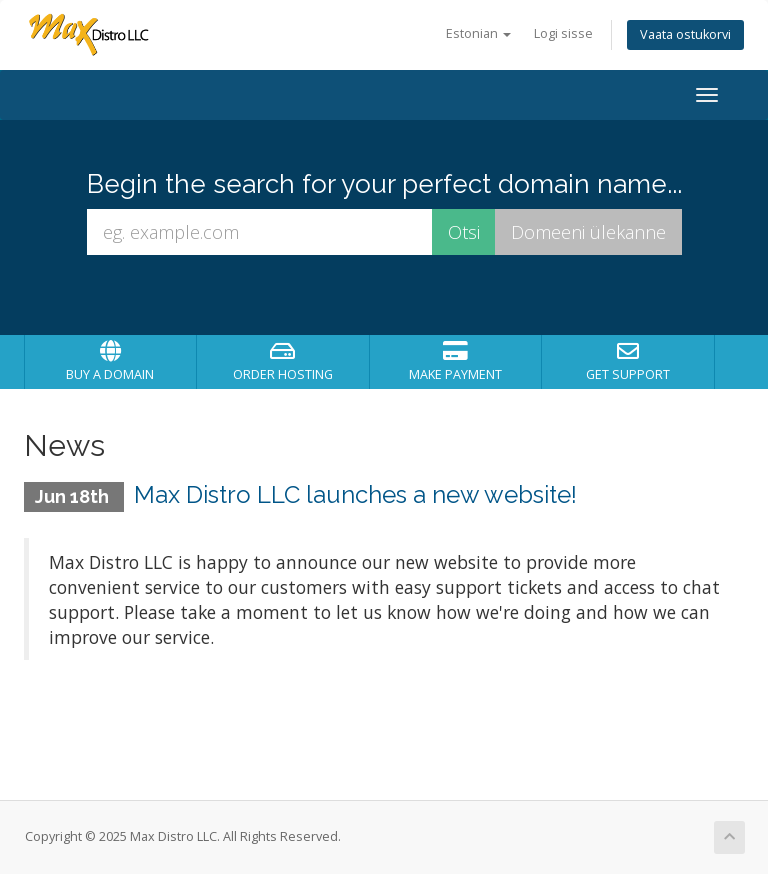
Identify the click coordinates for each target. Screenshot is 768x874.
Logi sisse (563, 33)
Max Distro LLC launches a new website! (355, 494)
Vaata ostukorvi (685, 34)
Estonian (478, 33)
